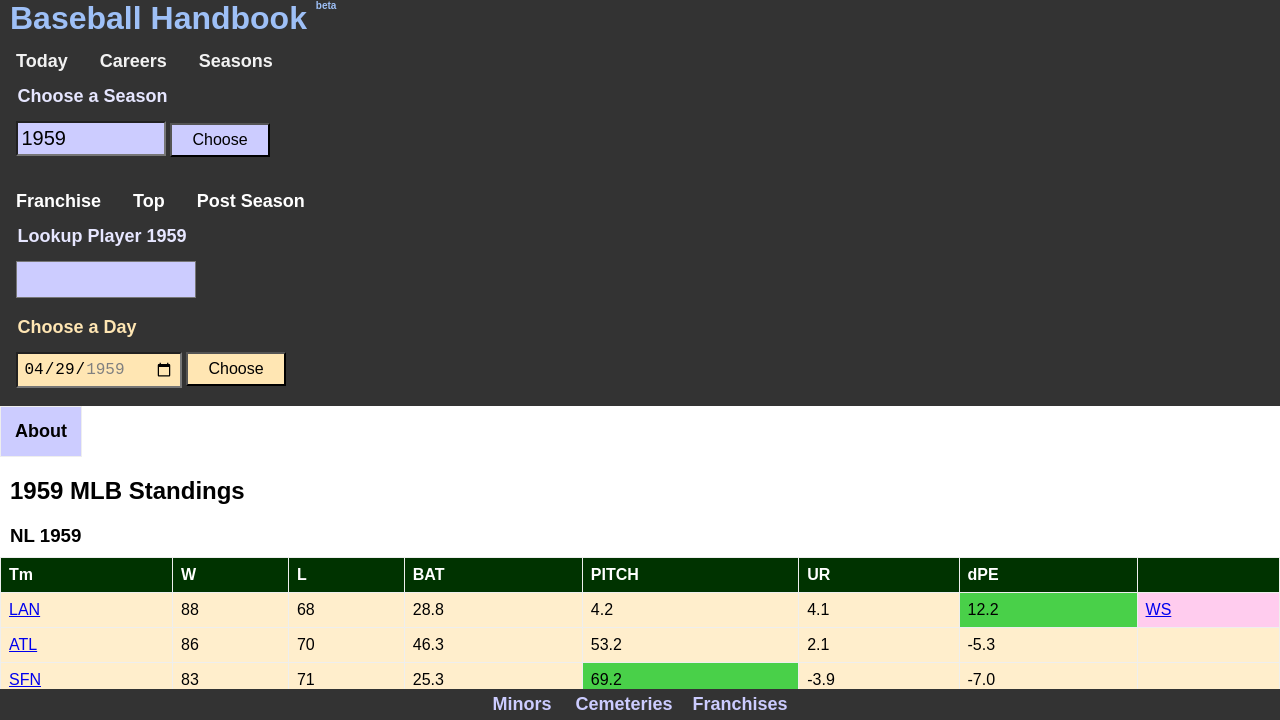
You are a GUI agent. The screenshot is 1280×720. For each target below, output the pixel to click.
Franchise (58, 201)
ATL (23, 644)
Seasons (236, 61)
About (41, 431)
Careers (133, 61)
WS (1159, 609)
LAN (24, 609)
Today (42, 61)
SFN (25, 679)
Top (149, 201)
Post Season (251, 201)
